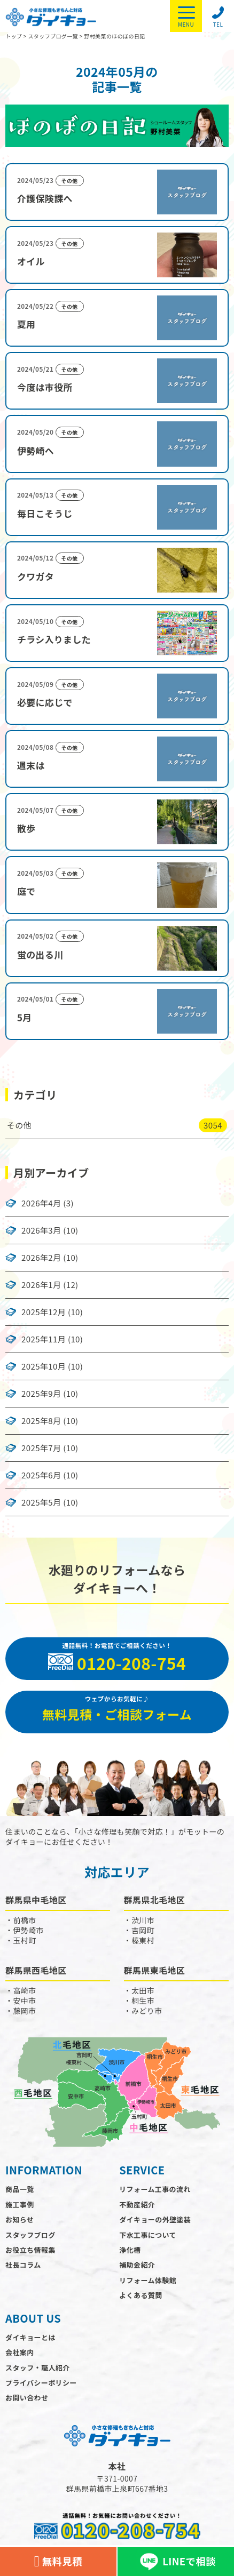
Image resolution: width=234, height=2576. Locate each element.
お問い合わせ (26, 2398)
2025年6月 (41, 1475)
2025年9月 (41, 1393)
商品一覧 (19, 2189)
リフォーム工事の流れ (155, 2189)
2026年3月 (41, 1230)
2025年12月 (43, 1312)
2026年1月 (41, 1284)
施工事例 (19, 2204)
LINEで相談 (176, 2561)
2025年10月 (43, 1366)
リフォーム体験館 (147, 2280)
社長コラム (23, 2265)
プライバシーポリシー (41, 2383)
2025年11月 (43, 1339)
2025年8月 (41, 1420)
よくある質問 (140, 2295)
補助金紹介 (137, 2265)
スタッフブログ (30, 2235)
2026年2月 (41, 1257)
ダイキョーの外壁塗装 (155, 2219)
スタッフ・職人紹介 (37, 2368)
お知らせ (19, 2219)
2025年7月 (41, 1448)
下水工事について (147, 2235)
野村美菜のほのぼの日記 (114, 36)
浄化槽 (130, 2250)
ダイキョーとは (30, 2337)
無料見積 (58, 2561)
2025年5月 (41, 1502)
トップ (13, 36)
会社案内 (19, 2352)
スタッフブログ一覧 (53, 36)
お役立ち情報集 (30, 2250)
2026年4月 (41, 1203)
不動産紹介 (137, 2204)
